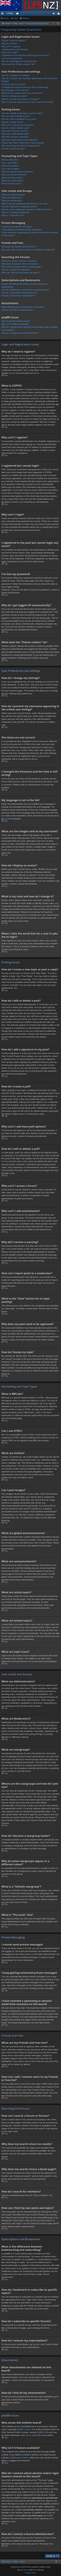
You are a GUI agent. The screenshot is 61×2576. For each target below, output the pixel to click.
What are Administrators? (13, 194)
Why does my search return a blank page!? (21, 267)
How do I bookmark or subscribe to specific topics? (25, 290)
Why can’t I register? (11, 46)
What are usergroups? (11, 200)
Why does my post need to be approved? (20, 145)
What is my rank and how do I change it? (20, 99)
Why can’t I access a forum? (14, 131)
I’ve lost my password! (11, 58)
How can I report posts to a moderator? (19, 140)
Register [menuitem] (59, 14)
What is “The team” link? (12, 215)
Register (25, 18)
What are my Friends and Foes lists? (18, 246)
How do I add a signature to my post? (18, 119)
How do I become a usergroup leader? (19, 206)
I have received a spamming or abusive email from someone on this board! (29, 234)
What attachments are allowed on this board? (22, 307)
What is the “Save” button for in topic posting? (22, 143)
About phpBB (31, 2435)
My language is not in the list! (15, 90)
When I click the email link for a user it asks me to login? (27, 102)
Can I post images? (10, 168)
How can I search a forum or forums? (18, 261)
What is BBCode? (9, 160)
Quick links (3, 14)
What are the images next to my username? (21, 93)
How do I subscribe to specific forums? (19, 292)
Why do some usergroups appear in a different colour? (26, 209)
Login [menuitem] (54, 14)
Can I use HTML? (9, 163)
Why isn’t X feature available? (15, 324)
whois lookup (33, 2489)
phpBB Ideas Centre (18, 2457)
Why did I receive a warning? (15, 137)
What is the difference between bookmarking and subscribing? (24, 285)
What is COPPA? (9, 43)
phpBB (8, 818)
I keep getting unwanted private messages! (21, 229)
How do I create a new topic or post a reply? (22, 113)
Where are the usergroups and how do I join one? (24, 203)
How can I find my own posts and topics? (20, 272)
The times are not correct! (13, 84)
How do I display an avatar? (14, 96)
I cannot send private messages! (16, 226)
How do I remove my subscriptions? (18, 295)
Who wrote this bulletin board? (15, 321)
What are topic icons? (11, 183)
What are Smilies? (10, 166)
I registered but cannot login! (14, 49)
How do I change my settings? (15, 75)
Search (6, 18)
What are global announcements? (17, 171)
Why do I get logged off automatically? (19, 61)
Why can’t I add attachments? (15, 134)
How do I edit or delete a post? (15, 116)
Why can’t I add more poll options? (17, 125)
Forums (18, 14)
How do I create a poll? (12, 122)
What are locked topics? (12, 180)
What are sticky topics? (12, 177)
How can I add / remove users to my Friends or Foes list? (28, 249)
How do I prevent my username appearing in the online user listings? (29, 79)
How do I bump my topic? (13, 148)
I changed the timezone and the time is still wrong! (24, 87)
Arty (24, 2570)
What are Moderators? (11, 197)
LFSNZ (10, 13)
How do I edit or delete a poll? (15, 128)
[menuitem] (58, 23)
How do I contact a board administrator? (20, 333)
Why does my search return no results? (19, 264)
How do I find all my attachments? (17, 310)
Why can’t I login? (9, 52)
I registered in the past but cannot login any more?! (25, 55)
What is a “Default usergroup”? (15, 212)
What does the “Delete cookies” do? (18, 64)
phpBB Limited (24, 2429)
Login (15, 18)
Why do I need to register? (13, 40)
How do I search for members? (15, 269)
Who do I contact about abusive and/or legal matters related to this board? (29, 328)
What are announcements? (14, 174)
